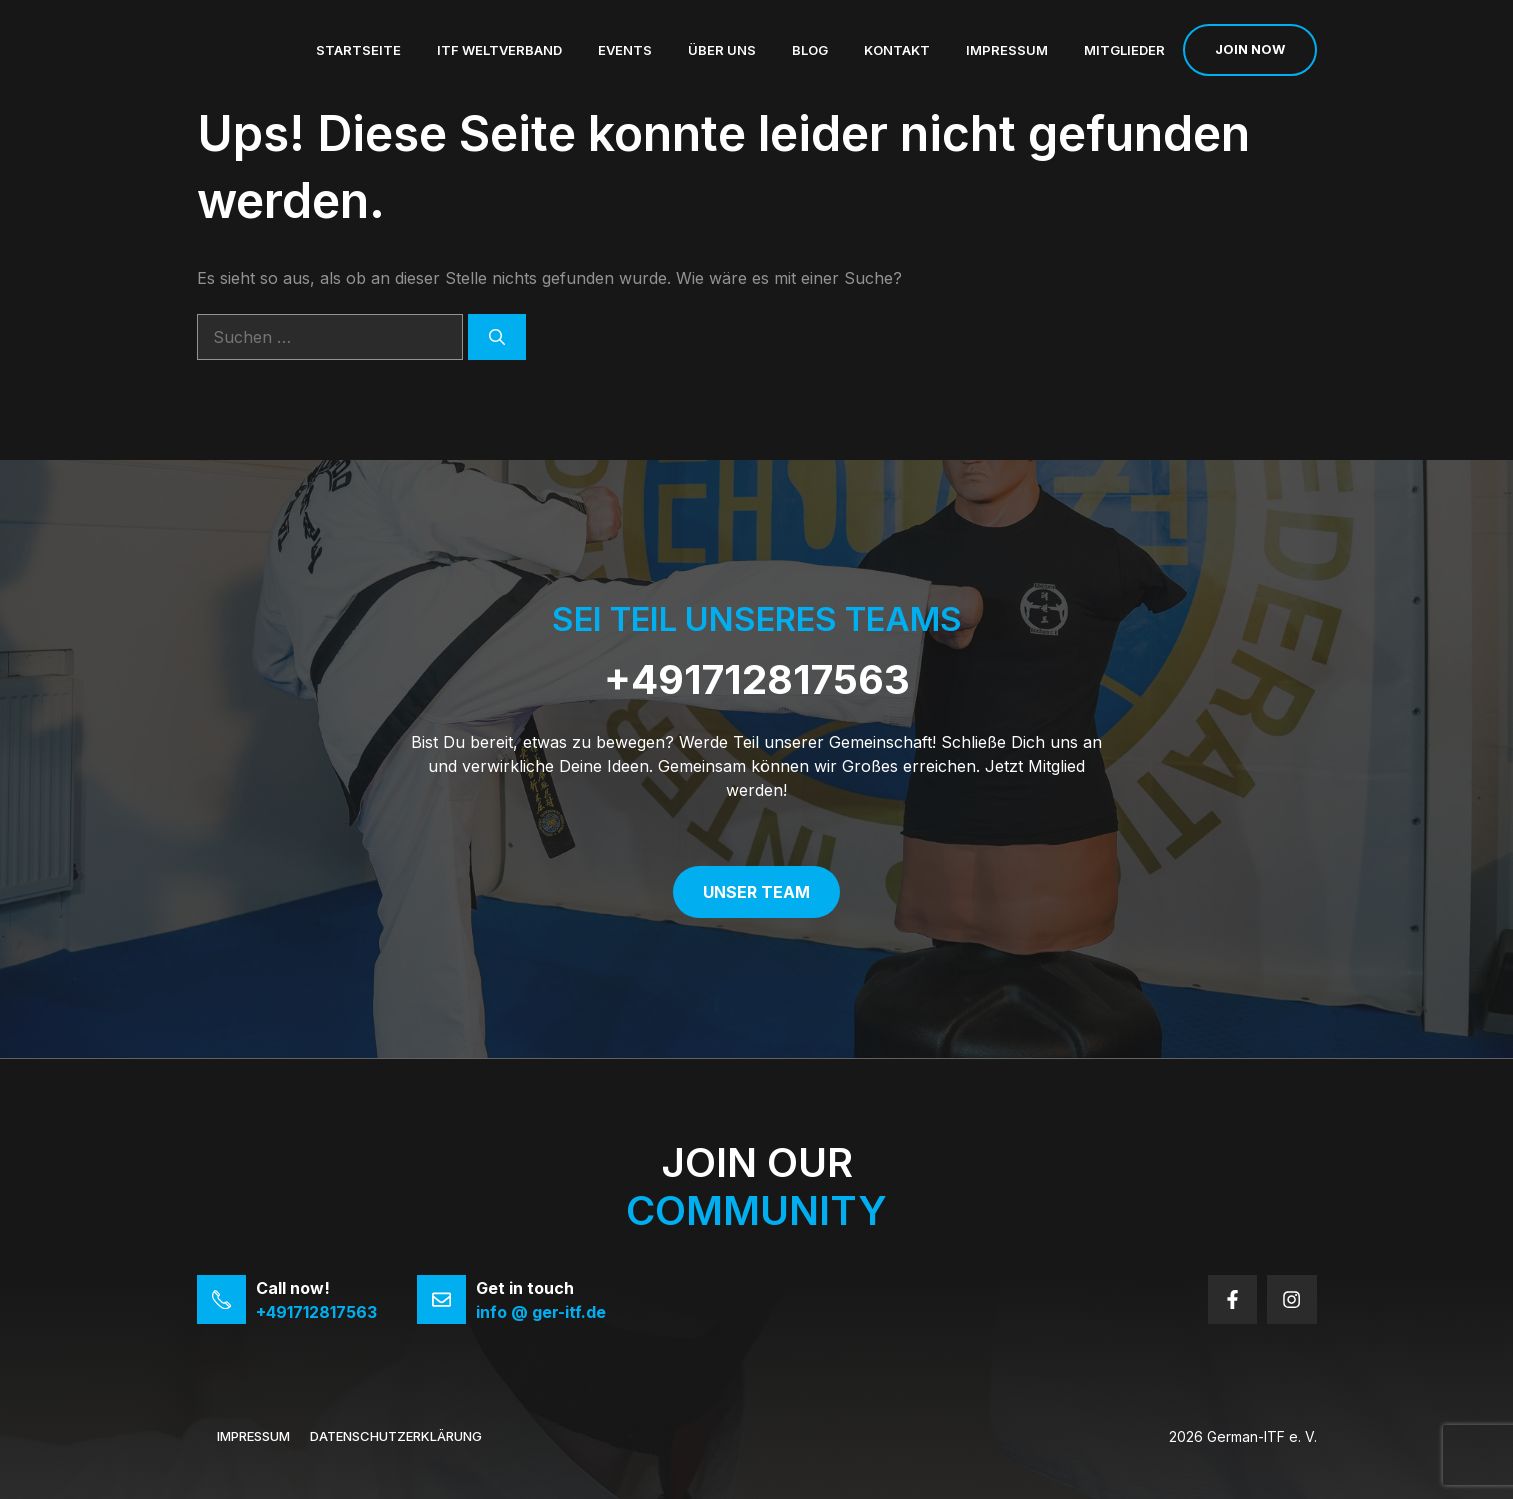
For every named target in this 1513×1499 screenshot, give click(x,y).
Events (625, 50)
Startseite (358, 50)
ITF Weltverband (499, 50)
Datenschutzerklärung (396, 1436)
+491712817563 (757, 679)
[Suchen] (497, 337)
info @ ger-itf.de (541, 1312)
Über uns (722, 50)
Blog (810, 50)
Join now (1250, 49)
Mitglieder (1124, 50)
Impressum (1007, 50)
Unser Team (756, 892)
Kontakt (897, 50)
